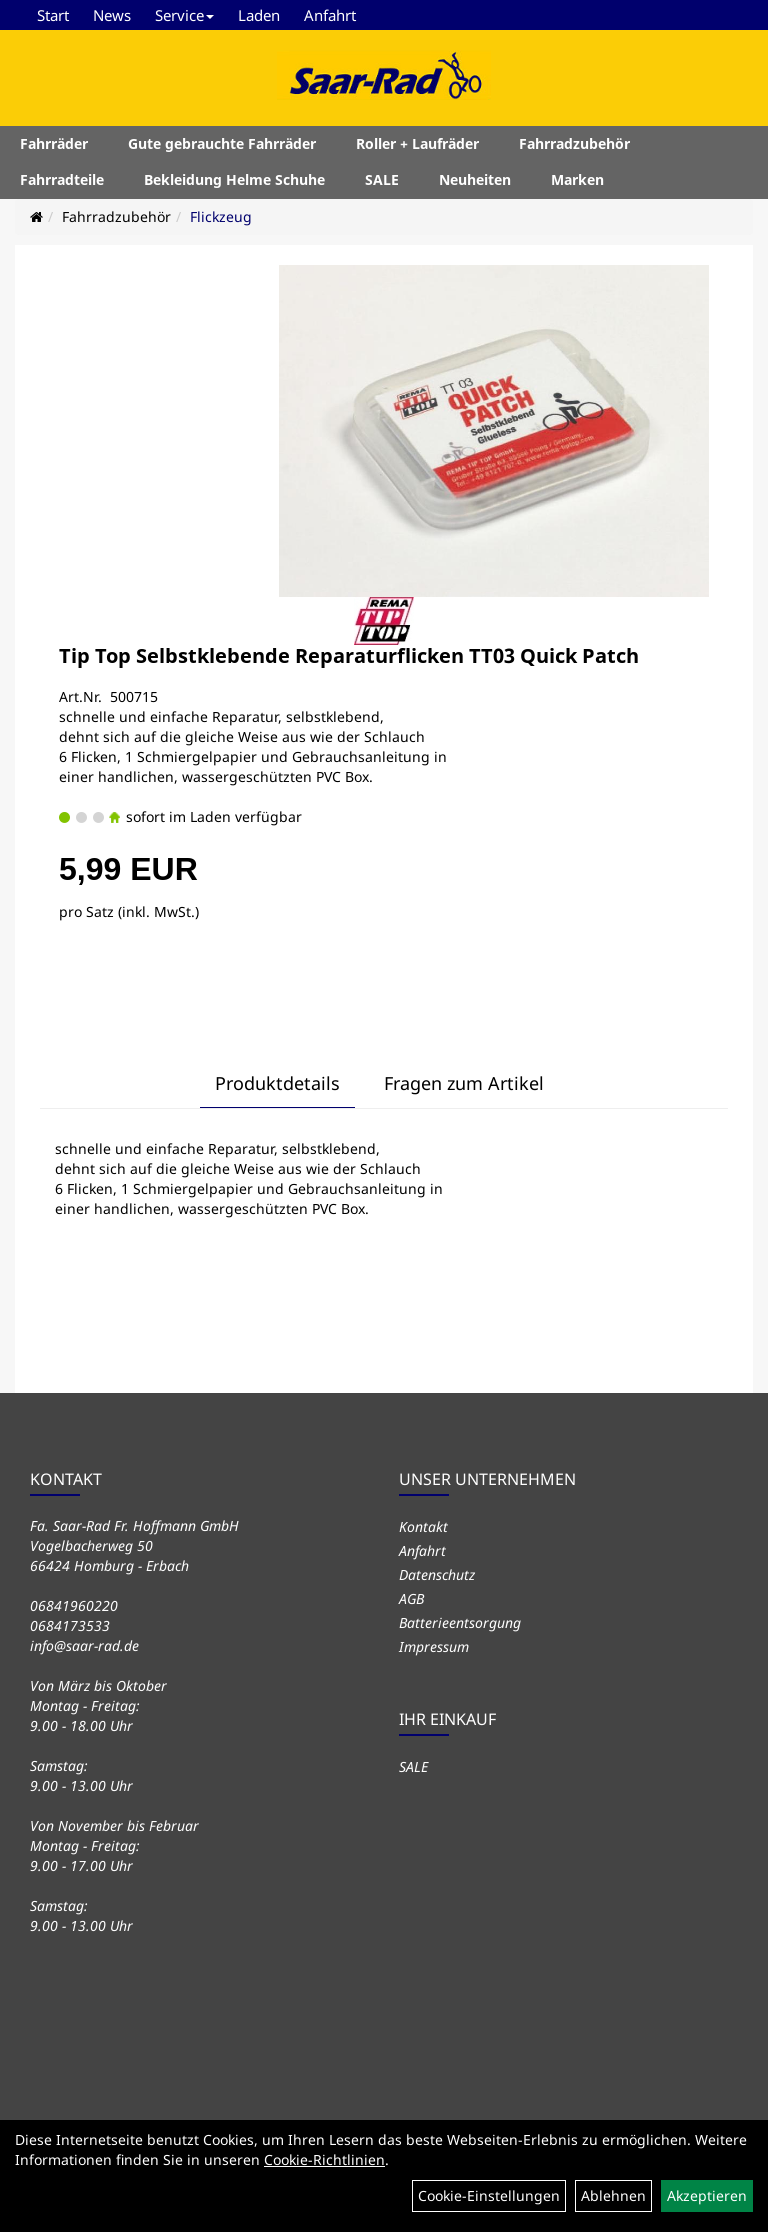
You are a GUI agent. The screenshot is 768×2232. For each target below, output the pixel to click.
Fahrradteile (62, 179)
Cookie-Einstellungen (489, 2195)
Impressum (434, 1646)
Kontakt (423, 1526)
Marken (577, 179)
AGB (411, 1598)
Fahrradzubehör (574, 143)
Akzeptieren (707, 2195)
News (112, 15)
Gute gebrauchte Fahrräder (222, 143)
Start (53, 15)
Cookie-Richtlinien (324, 2159)
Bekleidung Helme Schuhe (234, 179)
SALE (382, 179)
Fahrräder (54, 143)
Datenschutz (437, 1574)
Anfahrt (330, 15)
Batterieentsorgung (460, 1622)
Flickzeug (221, 216)
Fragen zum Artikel (464, 1083)
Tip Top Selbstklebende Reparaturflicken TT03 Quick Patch (349, 655)
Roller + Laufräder (417, 143)
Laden (259, 15)
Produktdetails (277, 1083)
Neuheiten (475, 179)
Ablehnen (613, 2195)
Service (184, 15)
